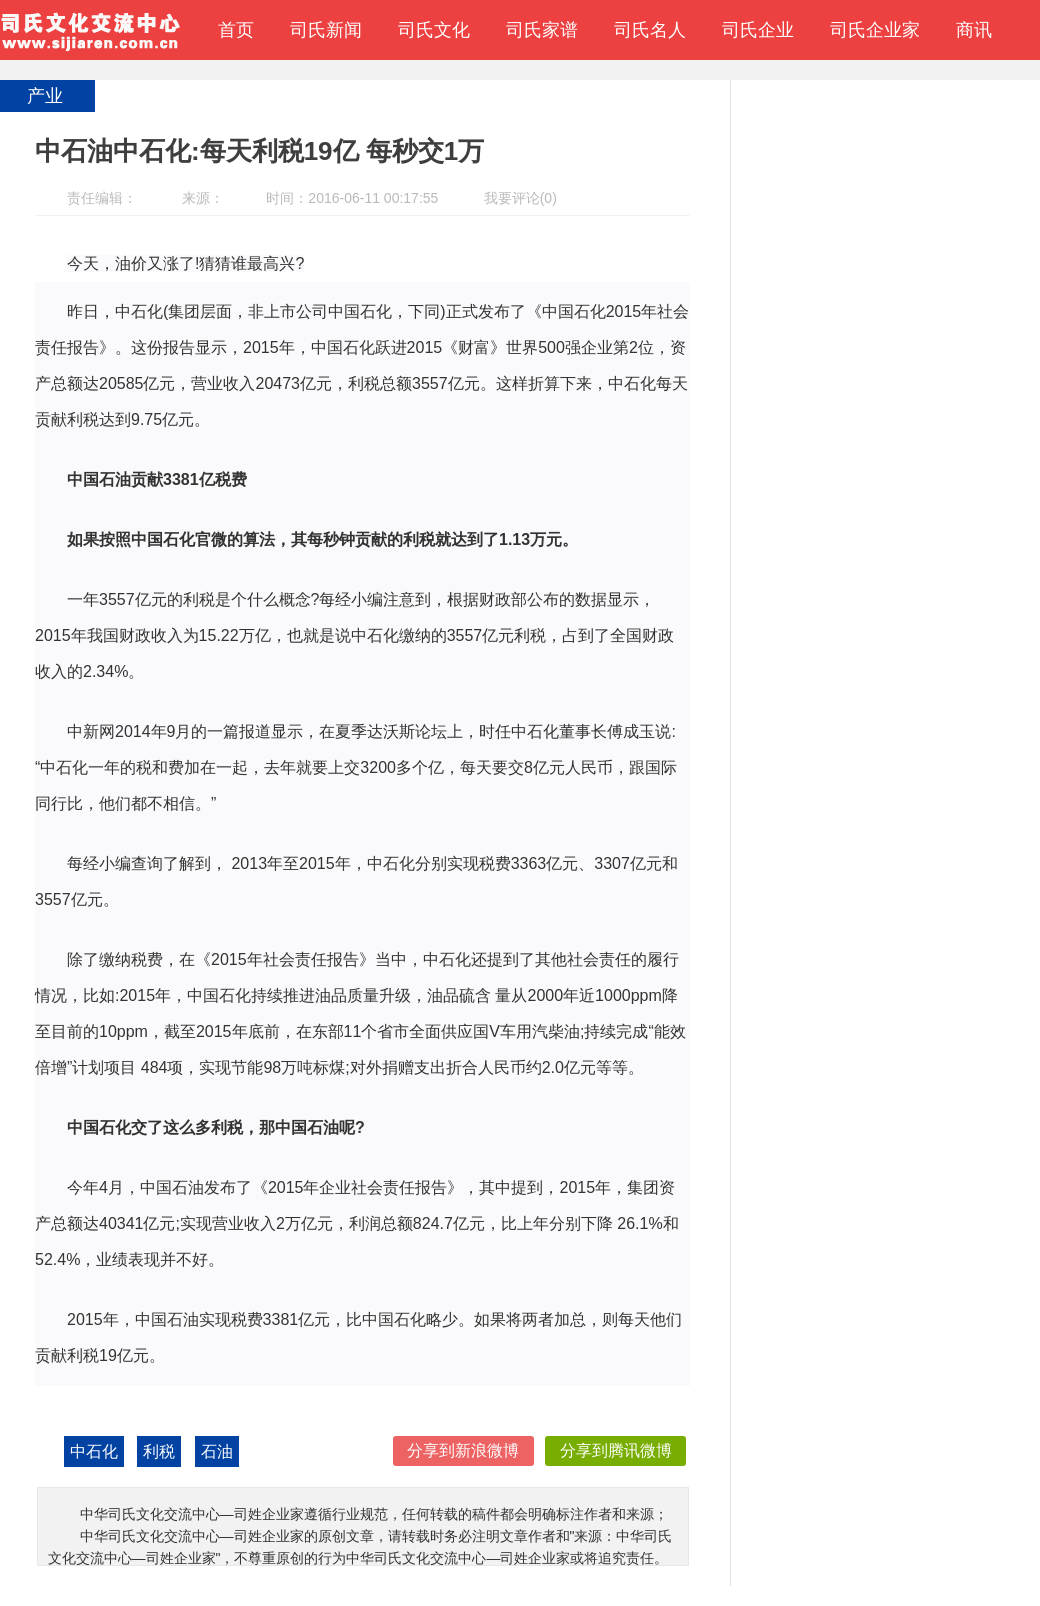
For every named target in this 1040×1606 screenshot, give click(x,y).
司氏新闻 (326, 30)
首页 (236, 30)
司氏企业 (758, 30)
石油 (217, 1451)
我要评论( (514, 198)
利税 (159, 1451)
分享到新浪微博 (463, 1450)
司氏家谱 (542, 30)
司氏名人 (650, 30)
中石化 (94, 1451)
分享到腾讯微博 (616, 1450)
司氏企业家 (875, 30)
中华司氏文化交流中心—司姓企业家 (90, 30)
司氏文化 (434, 30)
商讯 (974, 30)
